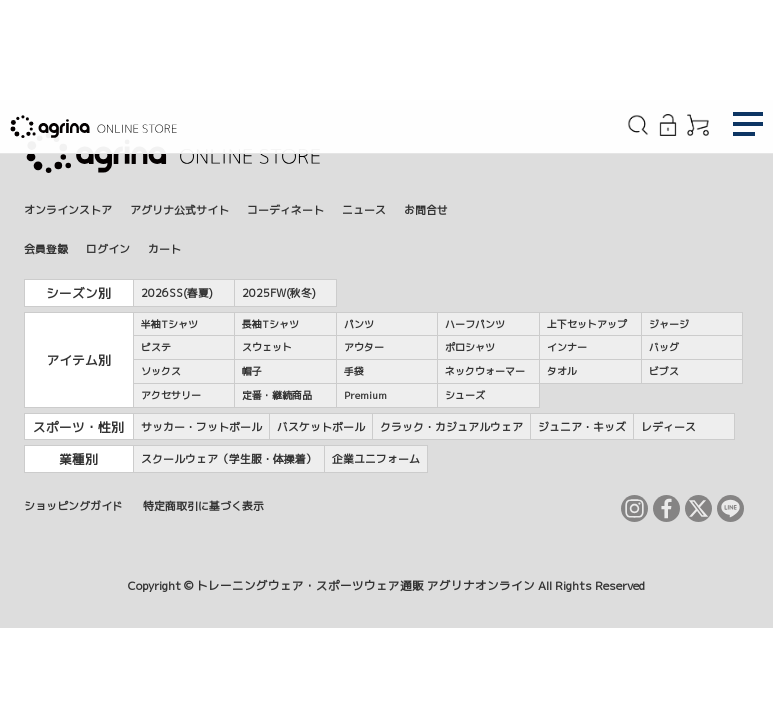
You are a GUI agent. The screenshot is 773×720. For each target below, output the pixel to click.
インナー (567, 347)
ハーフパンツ (475, 324)
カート (164, 248)
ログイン (108, 248)
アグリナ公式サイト (179, 209)
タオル (562, 371)
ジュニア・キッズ (582, 426)
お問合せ (426, 209)
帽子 (252, 371)
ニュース (364, 209)
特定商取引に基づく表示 (203, 505)
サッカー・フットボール (201, 426)
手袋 (354, 371)
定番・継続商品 (277, 395)
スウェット (267, 347)
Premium (365, 395)
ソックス (161, 371)
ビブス (664, 371)
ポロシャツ (470, 347)
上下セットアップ (587, 324)
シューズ (465, 395)
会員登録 (46, 248)
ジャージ (669, 324)
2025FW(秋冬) (279, 292)
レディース (668, 426)
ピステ (156, 347)
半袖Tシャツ (169, 324)
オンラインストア (68, 209)
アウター (364, 347)
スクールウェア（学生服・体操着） (229, 458)
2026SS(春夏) (177, 292)
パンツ (359, 324)
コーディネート (285, 209)
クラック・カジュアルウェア (451, 426)
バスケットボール (321, 426)
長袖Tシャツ (270, 324)
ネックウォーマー (485, 371)
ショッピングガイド (73, 505)
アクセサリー (171, 395)
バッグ (664, 347)
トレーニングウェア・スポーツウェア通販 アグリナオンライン (365, 586)
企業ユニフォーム (376, 458)
